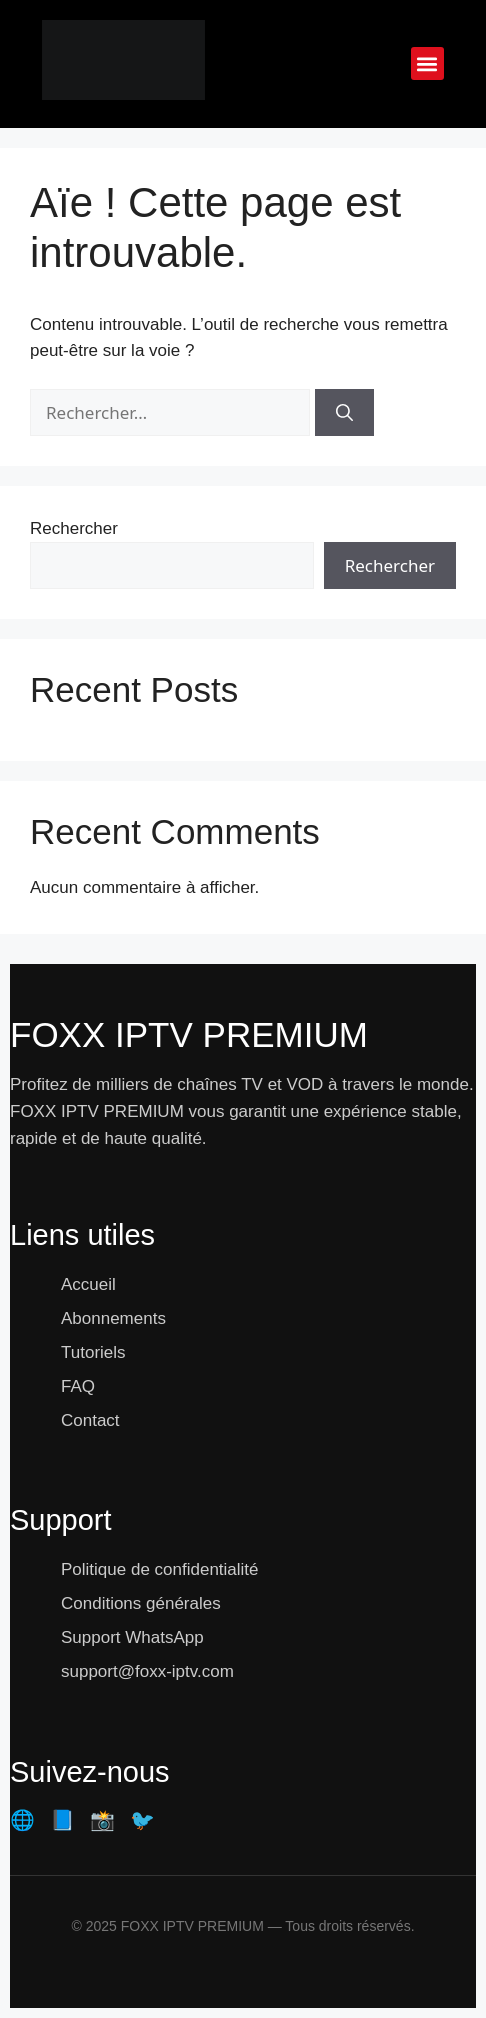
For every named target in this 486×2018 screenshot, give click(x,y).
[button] (427, 63)
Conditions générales (141, 1603)
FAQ (78, 1386)
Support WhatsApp (132, 1637)
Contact (90, 1420)
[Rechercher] (344, 413)
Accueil (88, 1284)
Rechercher (74, 528)
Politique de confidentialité (160, 1569)
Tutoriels (93, 1352)
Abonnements (113, 1318)
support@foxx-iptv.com (147, 1671)
